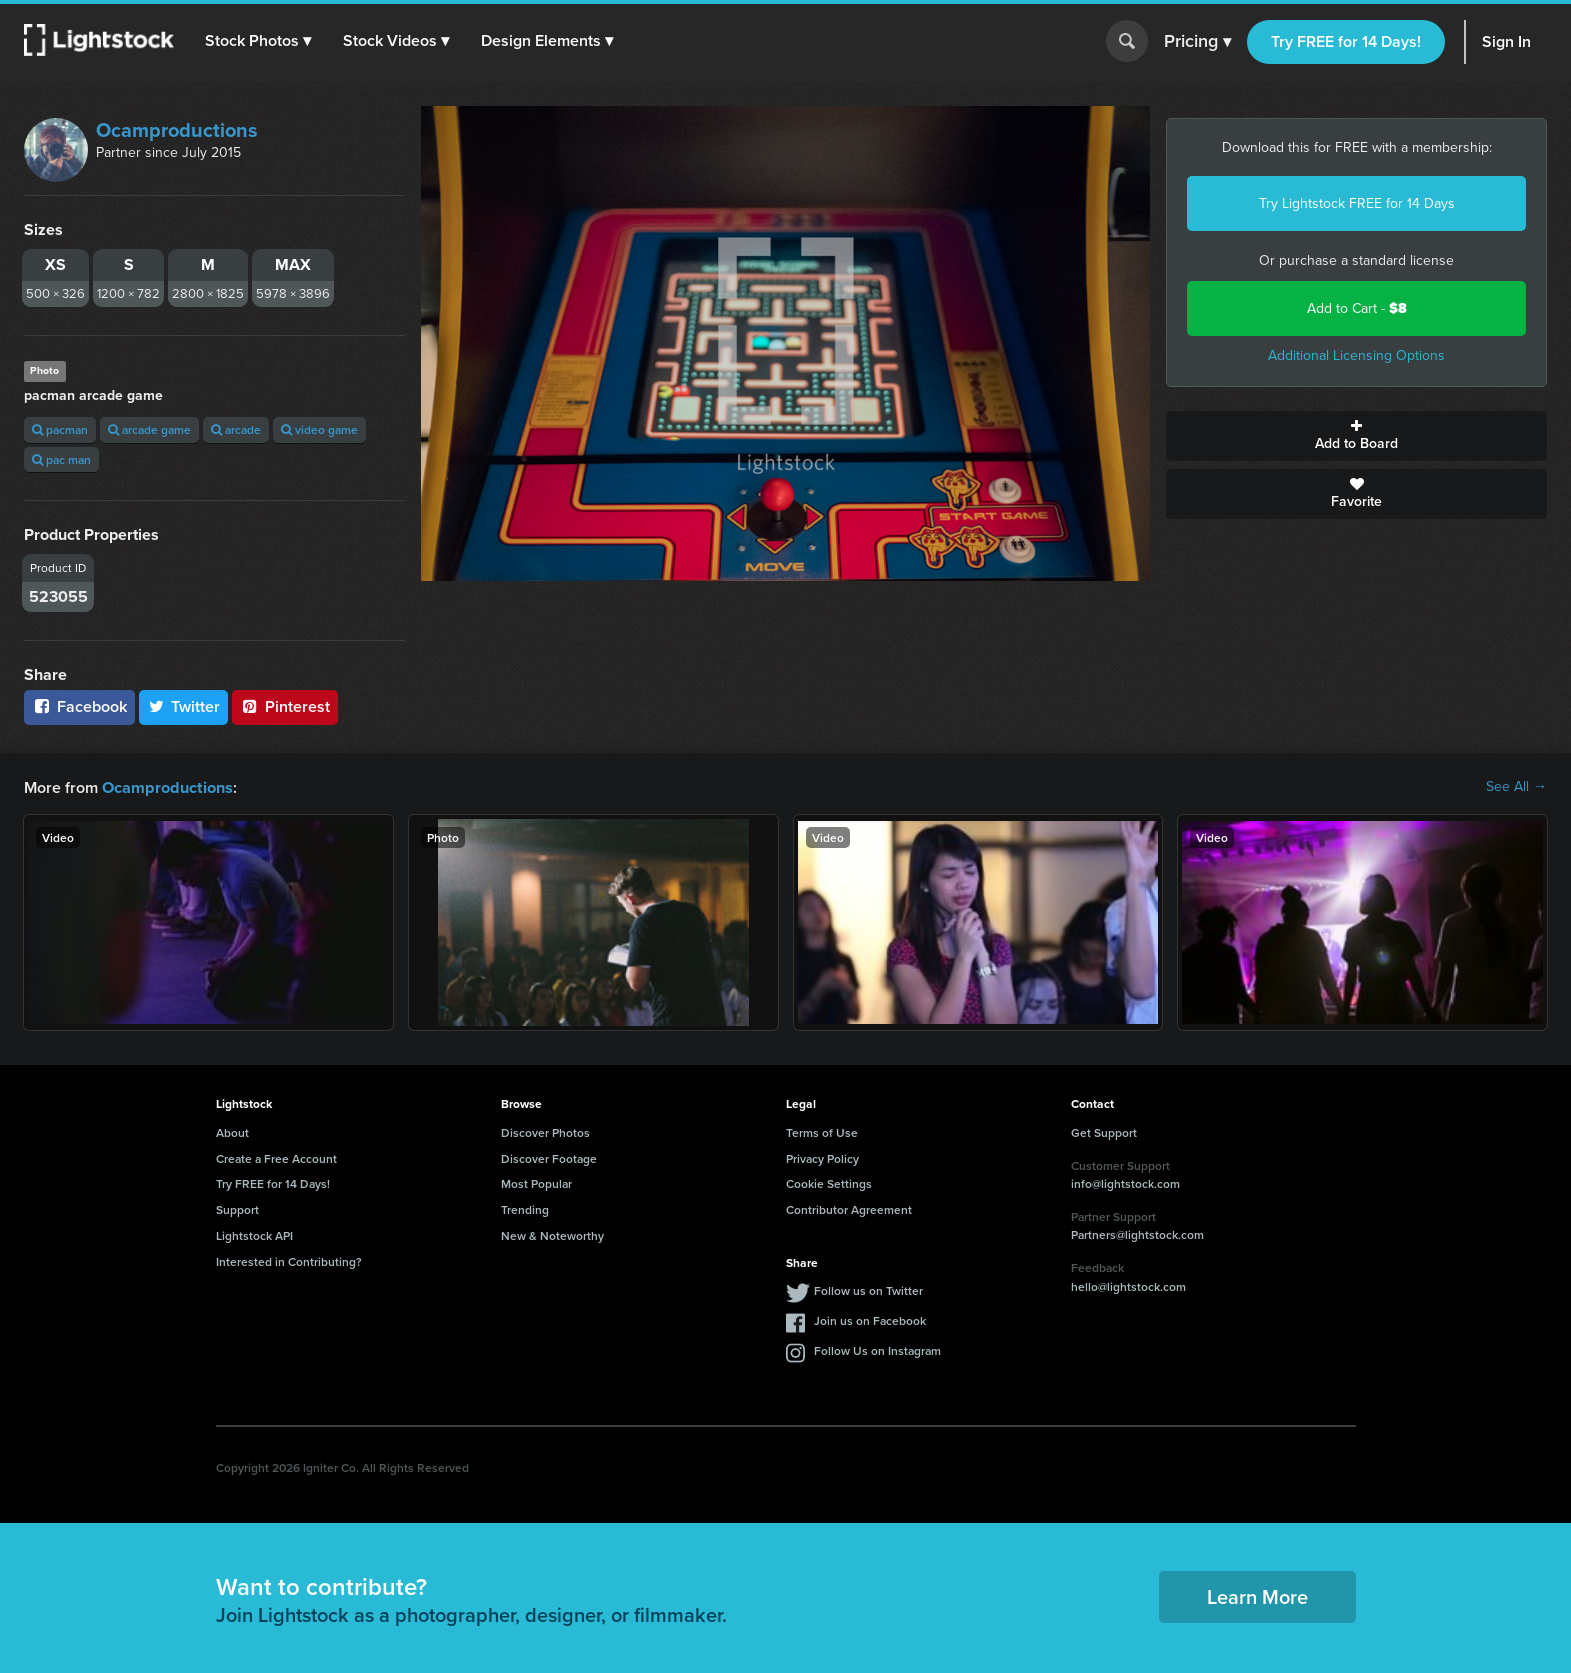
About (232, 1131)
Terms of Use (822, 1131)
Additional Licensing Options (1356, 355)
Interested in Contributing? (289, 1260)
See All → (1516, 787)
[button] (259, 41)
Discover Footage (549, 1157)
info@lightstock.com (1125, 1182)
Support (237, 1208)
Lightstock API (254, 1234)
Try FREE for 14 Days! (1346, 41)
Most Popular (536, 1182)
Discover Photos (545, 1131)
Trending (525, 1208)
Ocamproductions (177, 130)
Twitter (184, 706)
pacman (60, 429)
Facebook (79, 706)
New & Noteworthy (552, 1234)
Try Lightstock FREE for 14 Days (1357, 203)
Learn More (1257, 1595)
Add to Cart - (1357, 308)
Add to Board (1356, 436)
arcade (236, 429)
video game (319, 429)
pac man (61, 459)
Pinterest (285, 706)
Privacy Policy (822, 1157)
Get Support (1104, 1131)
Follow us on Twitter (868, 1289)
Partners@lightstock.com (1137, 1233)
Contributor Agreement (849, 1208)
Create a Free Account (276, 1157)
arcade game (149, 429)
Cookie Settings (829, 1182)
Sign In (1506, 41)
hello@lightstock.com (1128, 1285)
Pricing (1197, 42)
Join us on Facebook (870, 1319)
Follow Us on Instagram (877, 1349)
